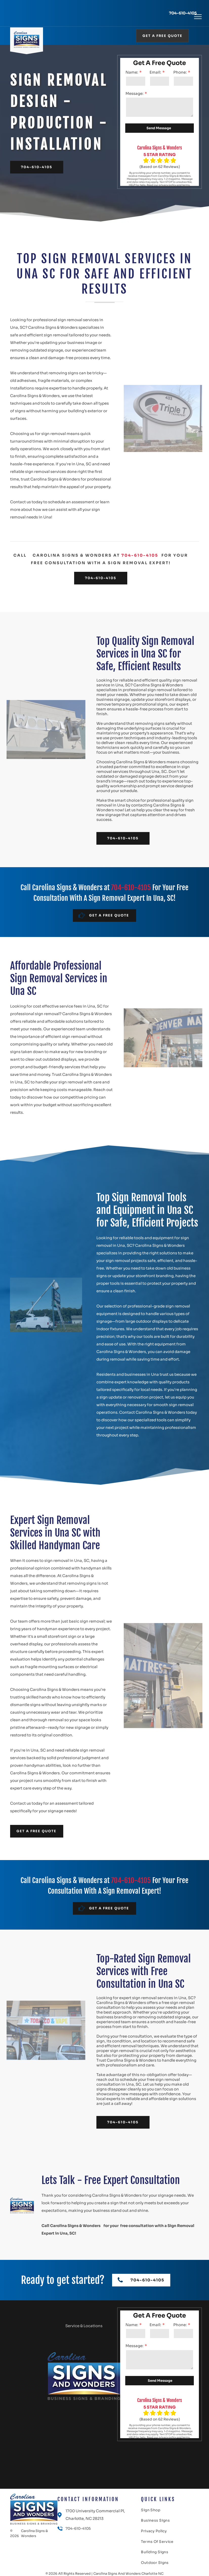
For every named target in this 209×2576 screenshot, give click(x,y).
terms (186, 185)
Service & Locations (83, 2325)
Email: (155, 72)
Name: (132, 72)
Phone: (180, 72)
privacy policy (167, 185)
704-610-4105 (183, 13)
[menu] (197, 16)
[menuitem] (154, 2510)
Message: (134, 93)
